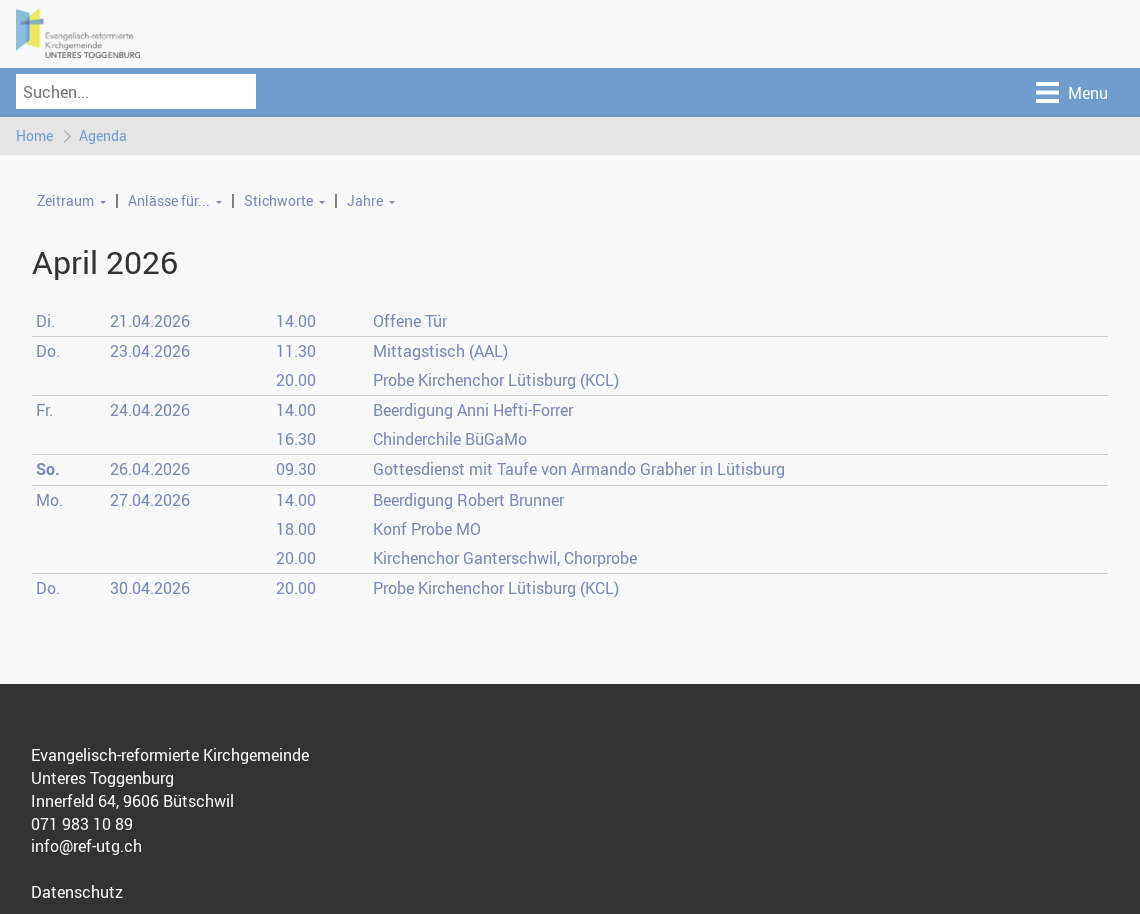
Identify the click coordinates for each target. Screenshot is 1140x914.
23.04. (150, 351)
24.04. (150, 410)
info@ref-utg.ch (86, 846)
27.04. (150, 500)
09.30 (296, 469)
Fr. (44, 410)
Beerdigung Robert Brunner (468, 500)
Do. (48, 351)
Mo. (49, 500)
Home (34, 135)
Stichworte (278, 200)
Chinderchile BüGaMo (450, 439)
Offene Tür (410, 321)
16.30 (296, 439)
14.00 (296, 321)
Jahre (365, 200)
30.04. (150, 588)
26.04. (150, 469)
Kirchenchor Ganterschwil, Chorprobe (505, 558)
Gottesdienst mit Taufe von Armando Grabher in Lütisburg (579, 469)
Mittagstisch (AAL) (440, 351)
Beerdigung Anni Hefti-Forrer (473, 410)
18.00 (296, 529)
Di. (45, 321)
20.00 (296, 380)
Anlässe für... (169, 200)
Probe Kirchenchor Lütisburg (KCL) (496, 380)
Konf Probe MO (427, 529)
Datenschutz (77, 892)
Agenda (103, 135)
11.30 (296, 351)
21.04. (150, 321)
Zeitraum (65, 200)
